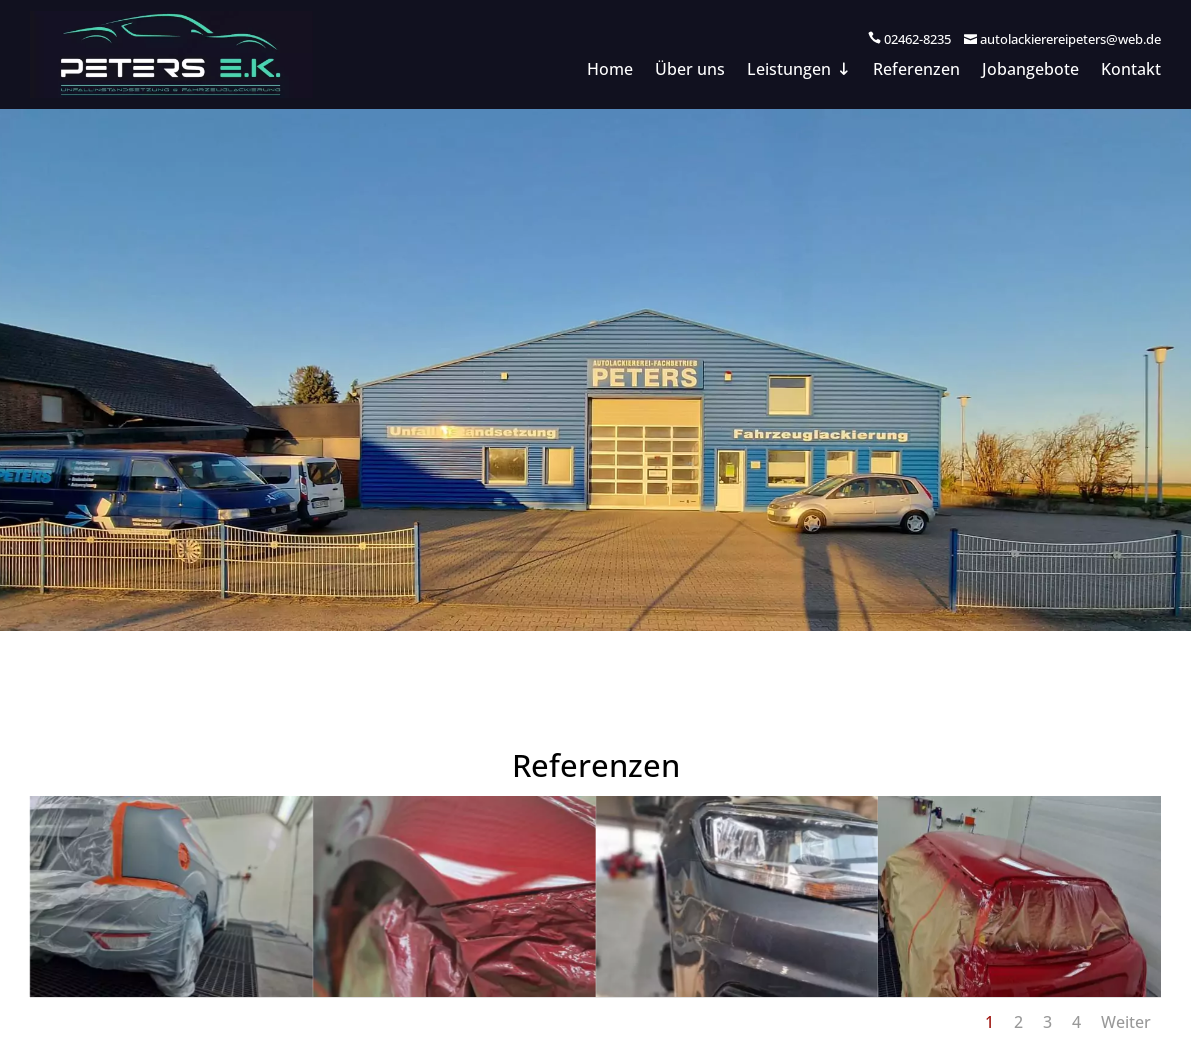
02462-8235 (917, 39)
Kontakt (1131, 71)
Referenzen (916, 71)
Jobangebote (1030, 71)
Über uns (690, 71)
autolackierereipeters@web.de (1070, 39)
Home (610, 71)
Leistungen (789, 71)
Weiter (1126, 1022)
